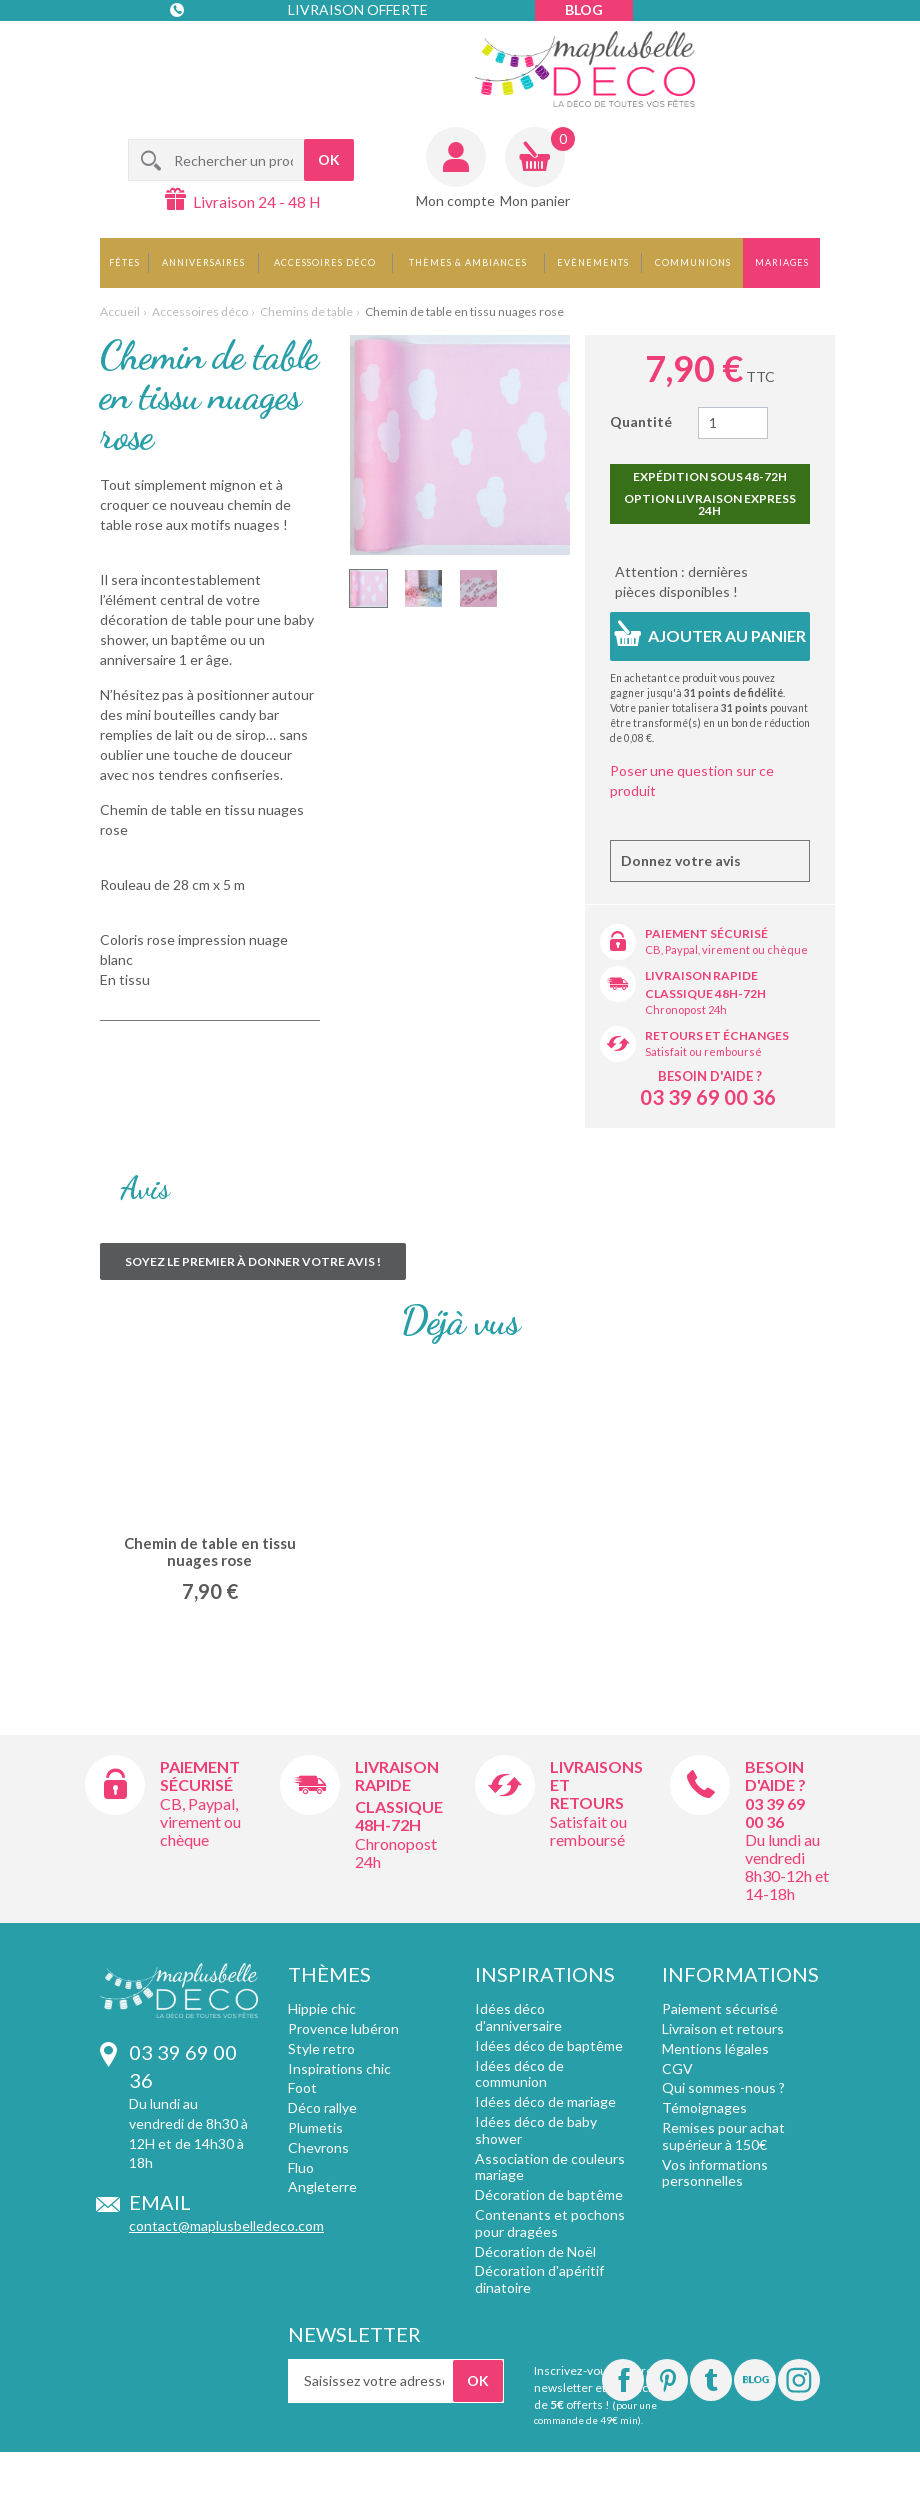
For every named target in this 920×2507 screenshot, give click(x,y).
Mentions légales (715, 2048)
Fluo (301, 2167)
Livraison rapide (701, 975)
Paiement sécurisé (706, 933)
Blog (584, 9)
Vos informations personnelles (715, 2173)
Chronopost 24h (686, 1009)
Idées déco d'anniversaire (518, 2017)
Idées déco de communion (519, 2074)
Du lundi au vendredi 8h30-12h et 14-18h (787, 1866)
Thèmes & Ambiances (468, 262)
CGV (677, 2068)
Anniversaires (203, 262)
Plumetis (315, 2127)
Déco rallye (322, 2107)
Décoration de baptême (549, 2194)
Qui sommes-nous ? (723, 2087)
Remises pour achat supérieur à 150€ (723, 2136)
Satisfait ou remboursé (703, 1051)
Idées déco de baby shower (536, 2130)
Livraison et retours (723, 2028)
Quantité (641, 421)
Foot (302, 2087)
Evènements (593, 262)
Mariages (782, 262)
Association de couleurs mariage (550, 2167)
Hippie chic (322, 2008)
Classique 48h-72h (705, 993)
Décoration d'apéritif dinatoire (539, 2279)
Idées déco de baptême (549, 2045)
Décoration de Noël (535, 2251)
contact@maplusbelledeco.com (226, 2225)
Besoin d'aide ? (710, 1076)
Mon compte (455, 200)
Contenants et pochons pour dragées (550, 2223)
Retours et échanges (717, 1035)
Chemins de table (306, 311)
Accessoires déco (325, 262)
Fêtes (124, 262)
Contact (211, 49)
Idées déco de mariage (545, 2101)
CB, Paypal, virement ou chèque (726, 949)
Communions (693, 262)
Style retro (321, 2048)
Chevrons (318, 2147)
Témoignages (704, 2107)
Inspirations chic (339, 2068)
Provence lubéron (343, 2028)
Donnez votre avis (681, 860)
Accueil (120, 311)
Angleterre (322, 2186)
